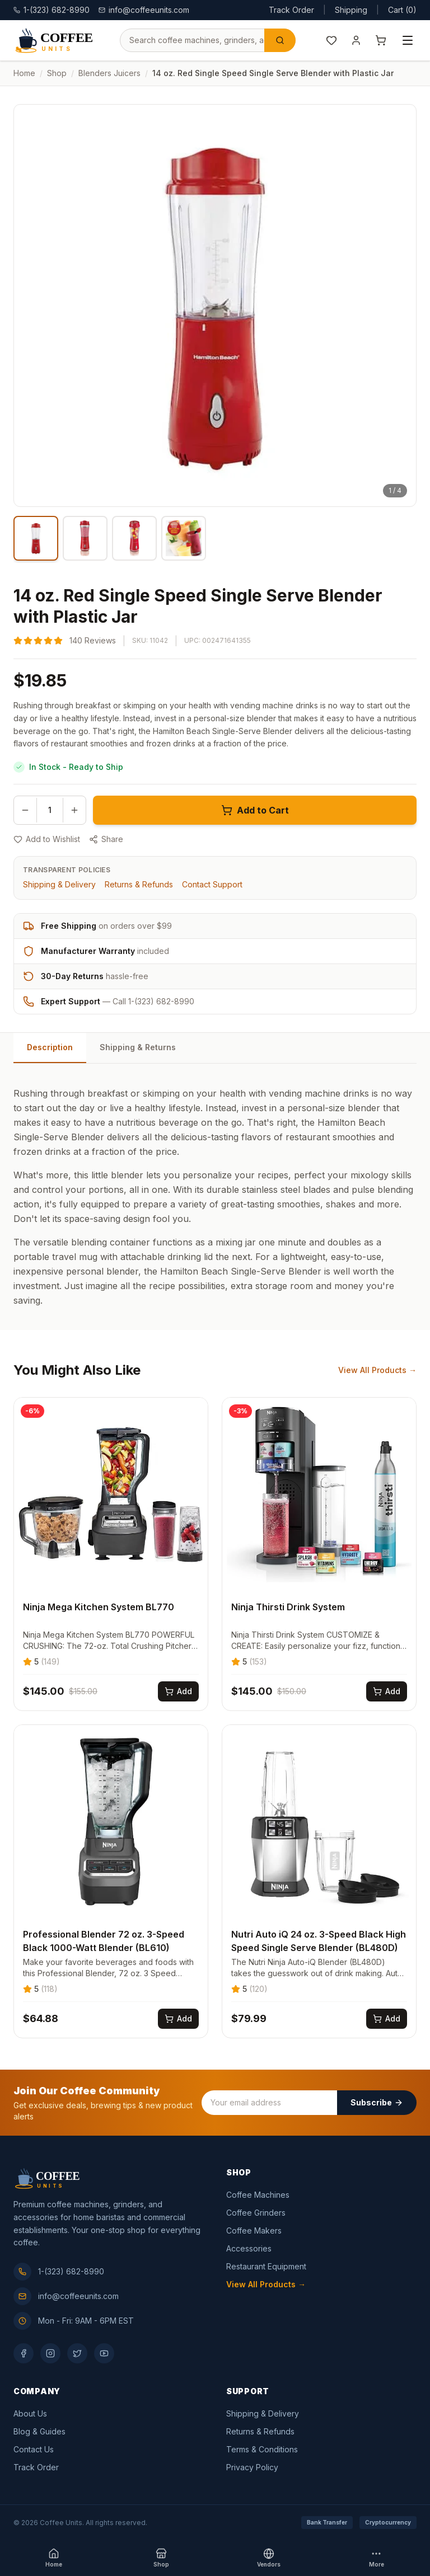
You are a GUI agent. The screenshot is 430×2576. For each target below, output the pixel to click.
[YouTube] (104, 2353)
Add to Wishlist (46, 839)
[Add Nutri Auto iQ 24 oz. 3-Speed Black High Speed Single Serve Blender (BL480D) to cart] (386, 2019)
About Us (30, 2413)
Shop (57, 73)
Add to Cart (255, 810)
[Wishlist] (331, 40)
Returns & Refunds (139, 884)
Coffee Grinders (256, 2212)
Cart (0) (402, 10)
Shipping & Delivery (59, 884)
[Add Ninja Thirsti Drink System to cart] (386, 1691)
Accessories (249, 2248)
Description (50, 1047)
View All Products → (377, 1370)
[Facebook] (23, 2353)
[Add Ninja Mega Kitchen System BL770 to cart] (178, 1691)
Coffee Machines (257, 2194)
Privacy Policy (252, 2467)
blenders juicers (109, 73)
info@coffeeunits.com (144, 10)
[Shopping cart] (381, 40)
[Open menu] (407, 40)
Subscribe (376, 2102)
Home (24, 73)
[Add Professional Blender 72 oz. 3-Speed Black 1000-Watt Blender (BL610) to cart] (178, 2019)
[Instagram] (50, 2353)
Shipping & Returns (138, 1047)
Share (106, 839)
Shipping (351, 10)
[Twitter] (77, 2353)
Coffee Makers (254, 2230)
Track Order (291, 10)
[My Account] (356, 40)
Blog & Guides (39, 2431)
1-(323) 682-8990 (58, 2272)
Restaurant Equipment (266, 2266)
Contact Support (212, 884)
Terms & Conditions (262, 2449)
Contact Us (33, 2449)
